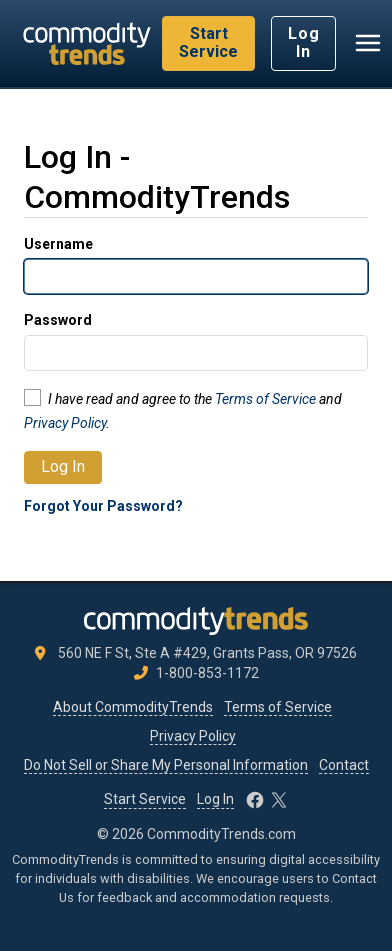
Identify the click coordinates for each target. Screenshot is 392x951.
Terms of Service (265, 399)
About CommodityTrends (133, 707)
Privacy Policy (65, 423)
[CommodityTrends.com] (87, 43)
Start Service (208, 42)
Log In (303, 42)
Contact (344, 765)
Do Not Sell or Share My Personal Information (166, 765)
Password (58, 320)
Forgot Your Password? (103, 506)
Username (58, 244)
